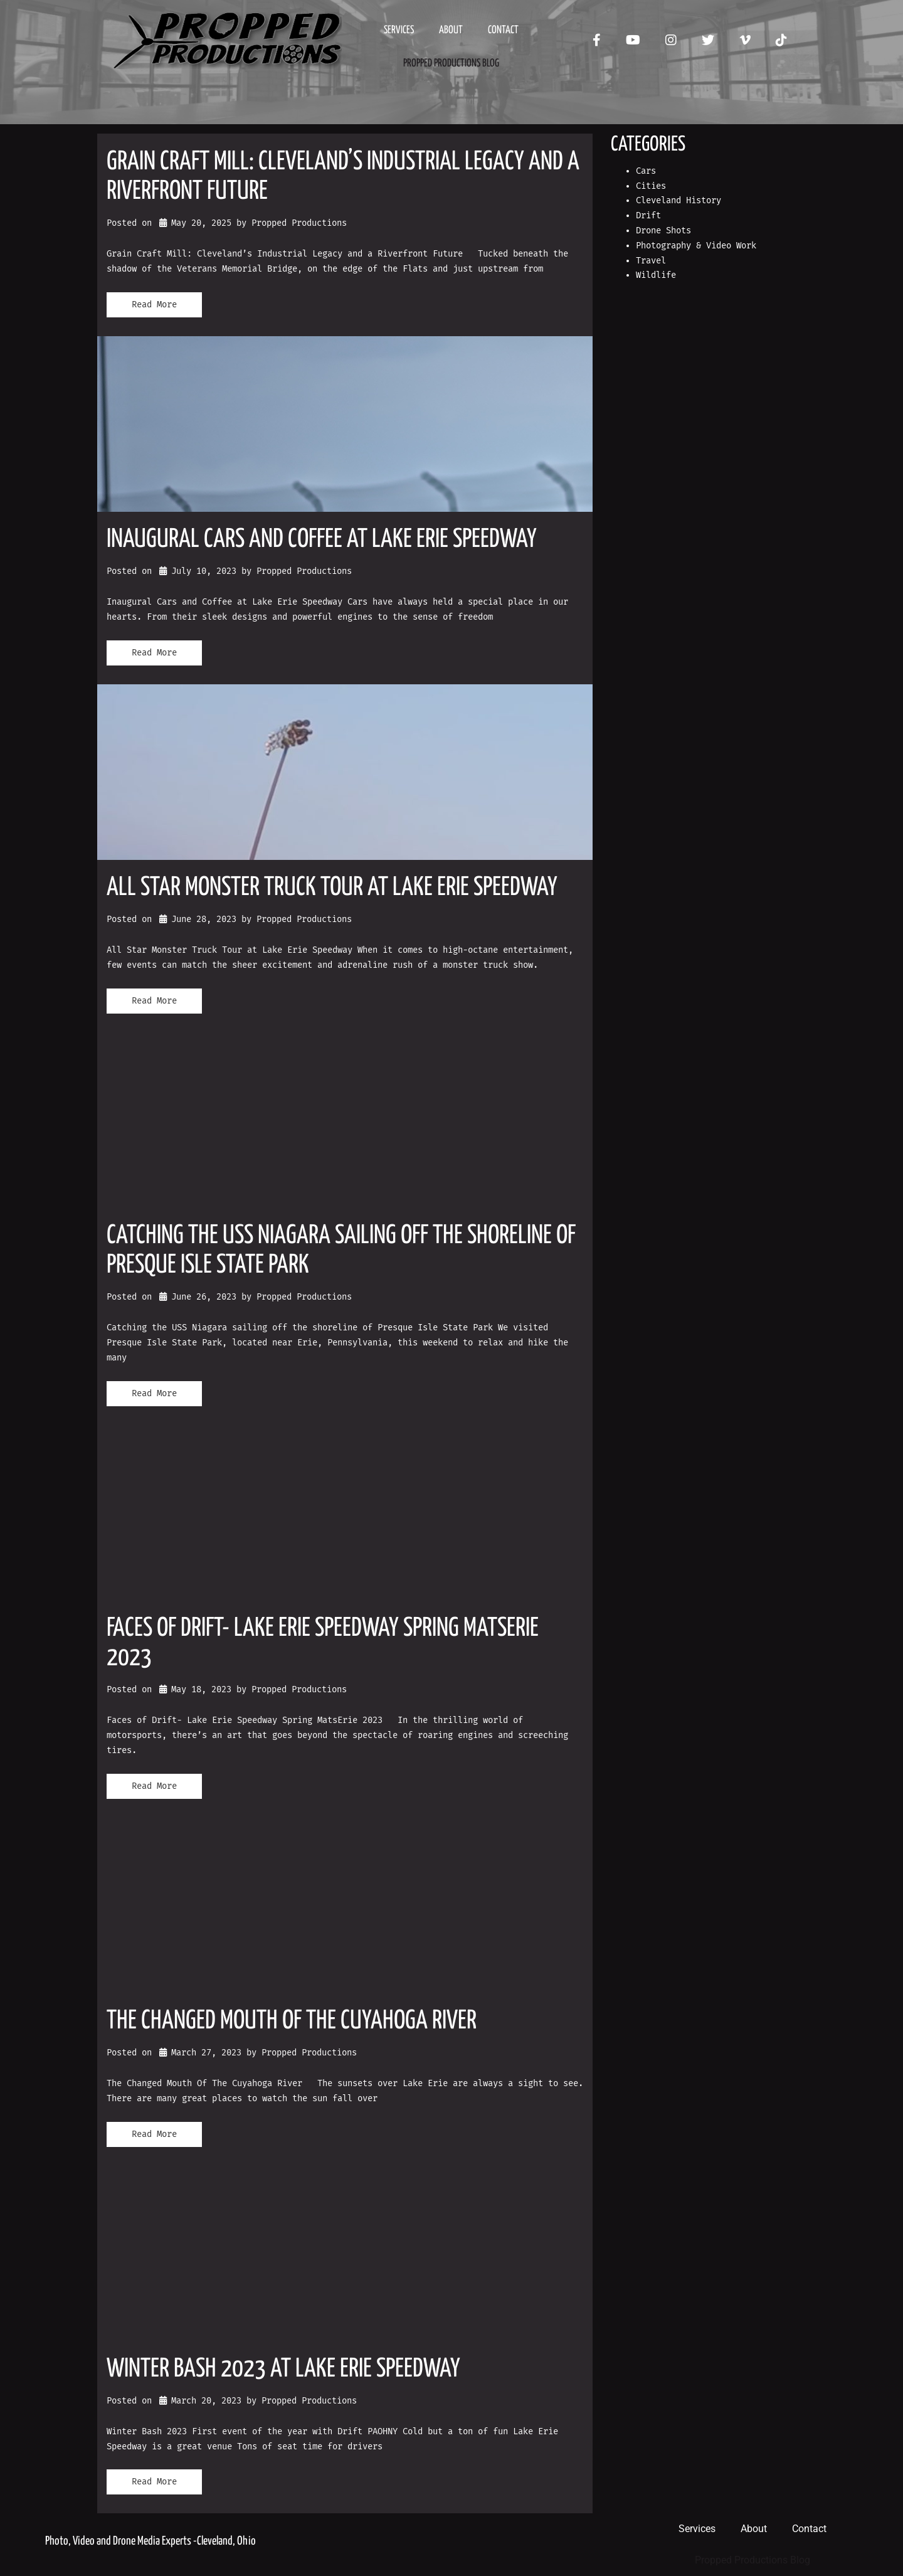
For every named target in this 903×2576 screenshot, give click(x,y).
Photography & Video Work (696, 245)
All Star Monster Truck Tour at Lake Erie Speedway (332, 888)
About (451, 30)
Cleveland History (678, 200)
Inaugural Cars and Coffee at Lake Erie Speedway (322, 540)
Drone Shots (663, 230)
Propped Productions (299, 223)
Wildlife (656, 275)
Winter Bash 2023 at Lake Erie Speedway (283, 2369)
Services (399, 30)
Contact (503, 30)
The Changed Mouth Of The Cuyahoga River (292, 2021)
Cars (646, 171)
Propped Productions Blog (451, 63)
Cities (651, 186)
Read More (154, 304)
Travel (651, 260)
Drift (648, 215)
